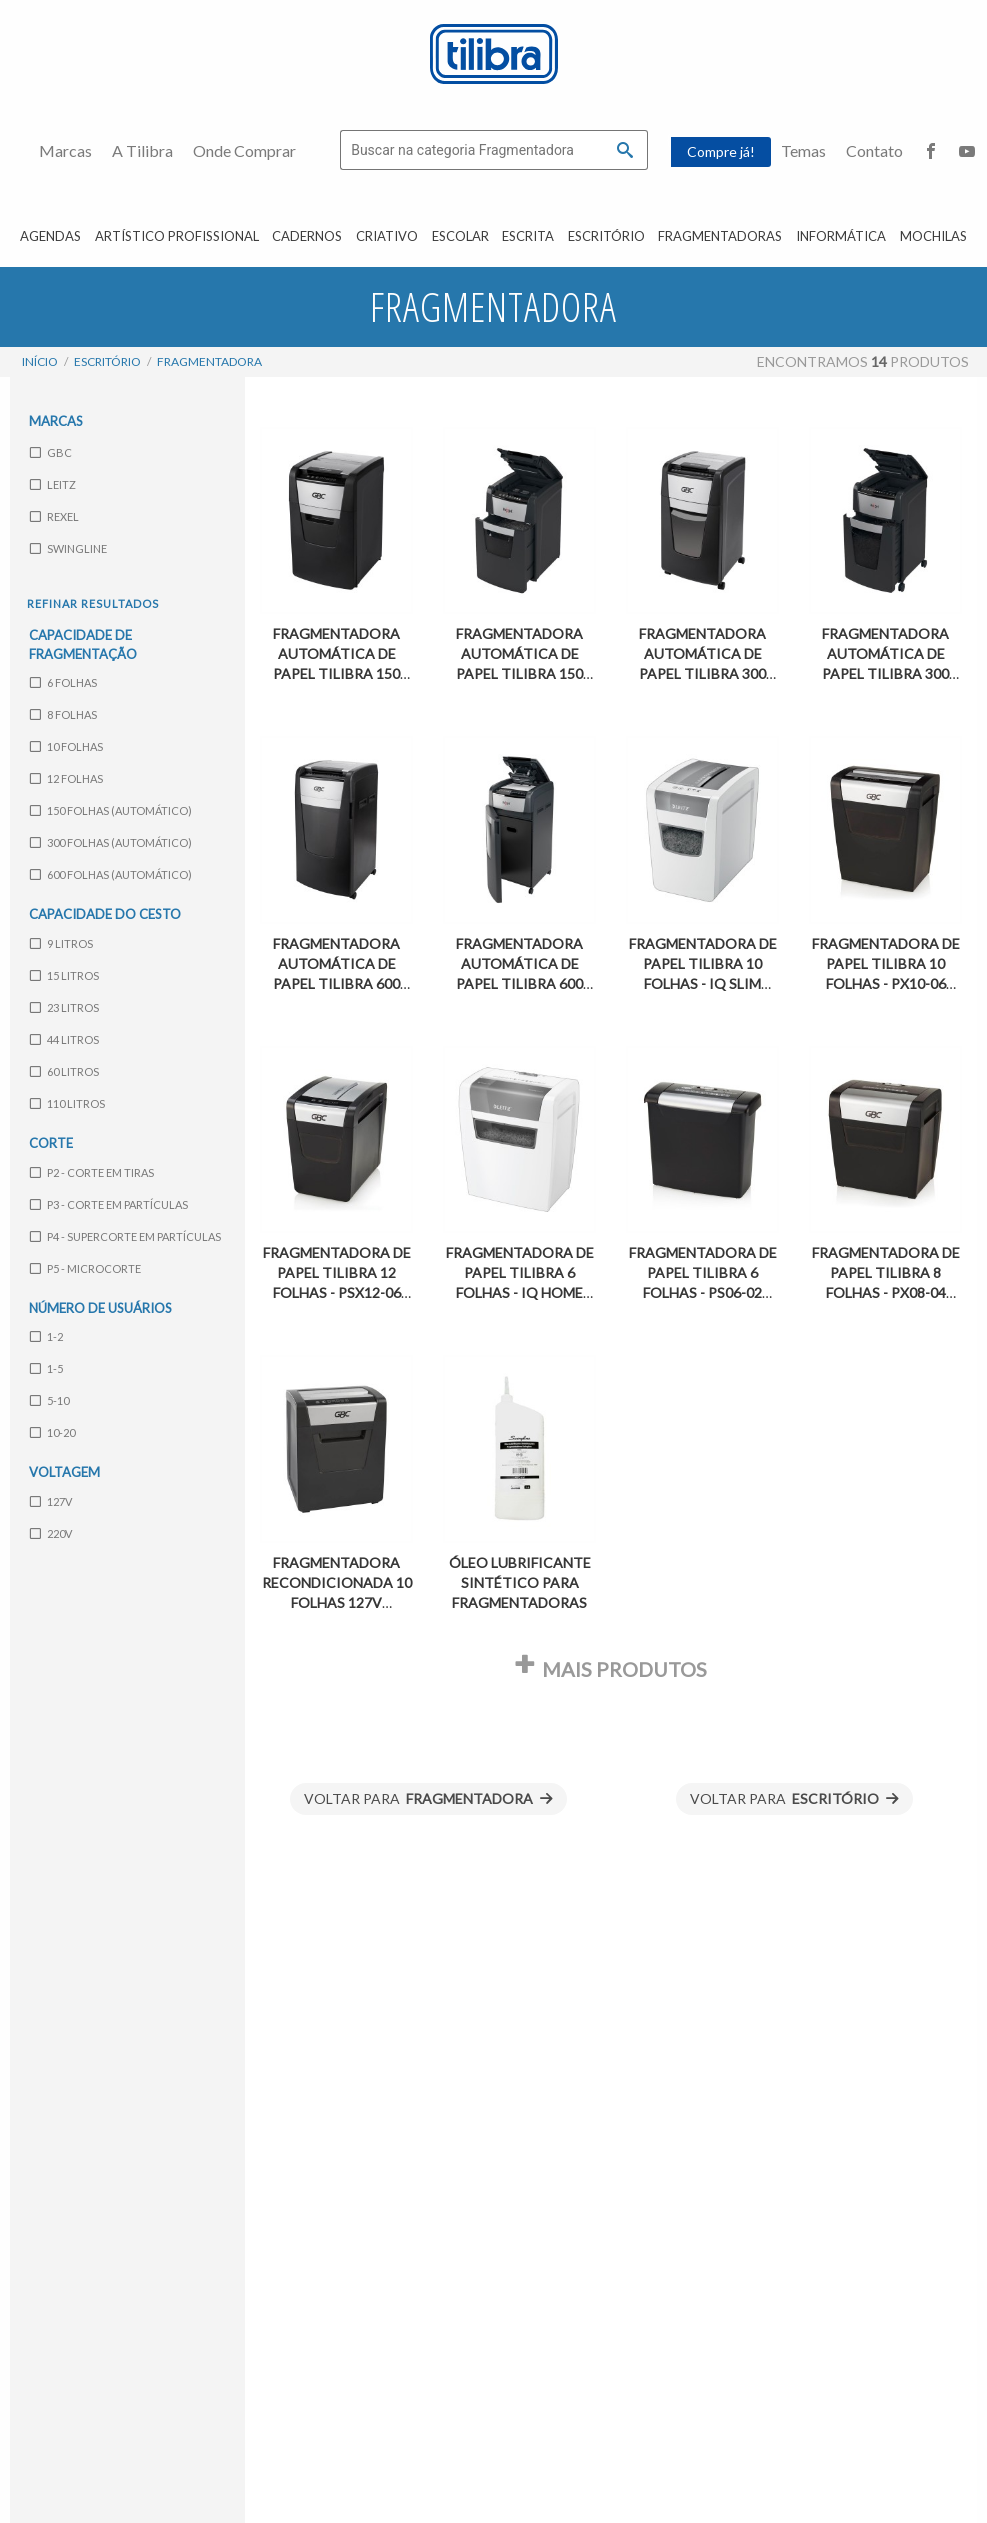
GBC (51, 451)
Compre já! (721, 151)
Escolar (460, 236)
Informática (841, 236)
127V (51, 1500)
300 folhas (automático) (111, 842)
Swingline (68, 547)
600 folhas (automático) (111, 874)
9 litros (61, 943)
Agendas (50, 236)
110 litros (67, 1103)
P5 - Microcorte (85, 1267)
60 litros (64, 1071)
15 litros (64, 975)
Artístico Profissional (177, 236)
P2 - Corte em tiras (92, 1171)
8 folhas (63, 714)
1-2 (46, 1336)
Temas (803, 150)
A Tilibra (142, 150)
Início (40, 361)
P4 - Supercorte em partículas (125, 1235)
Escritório (606, 236)
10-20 (52, 1432)
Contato (874, 150)
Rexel (54, 515)
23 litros (64, 1007)
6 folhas (63, 682)
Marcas (65, 150)
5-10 (49, 1400)
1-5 (46, 1368)
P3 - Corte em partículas (109, 1203)
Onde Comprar (244, 150)
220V (51, 1532)
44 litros (64, 1039)
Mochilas (933, 236)
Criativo (387, 236)
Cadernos (307, 236)
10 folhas (66, 746)
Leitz (53, 483)
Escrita (528, 236)
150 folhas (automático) (111, 810)
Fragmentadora (209, 361)
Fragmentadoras (720, 236)
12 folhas (66, 778)
